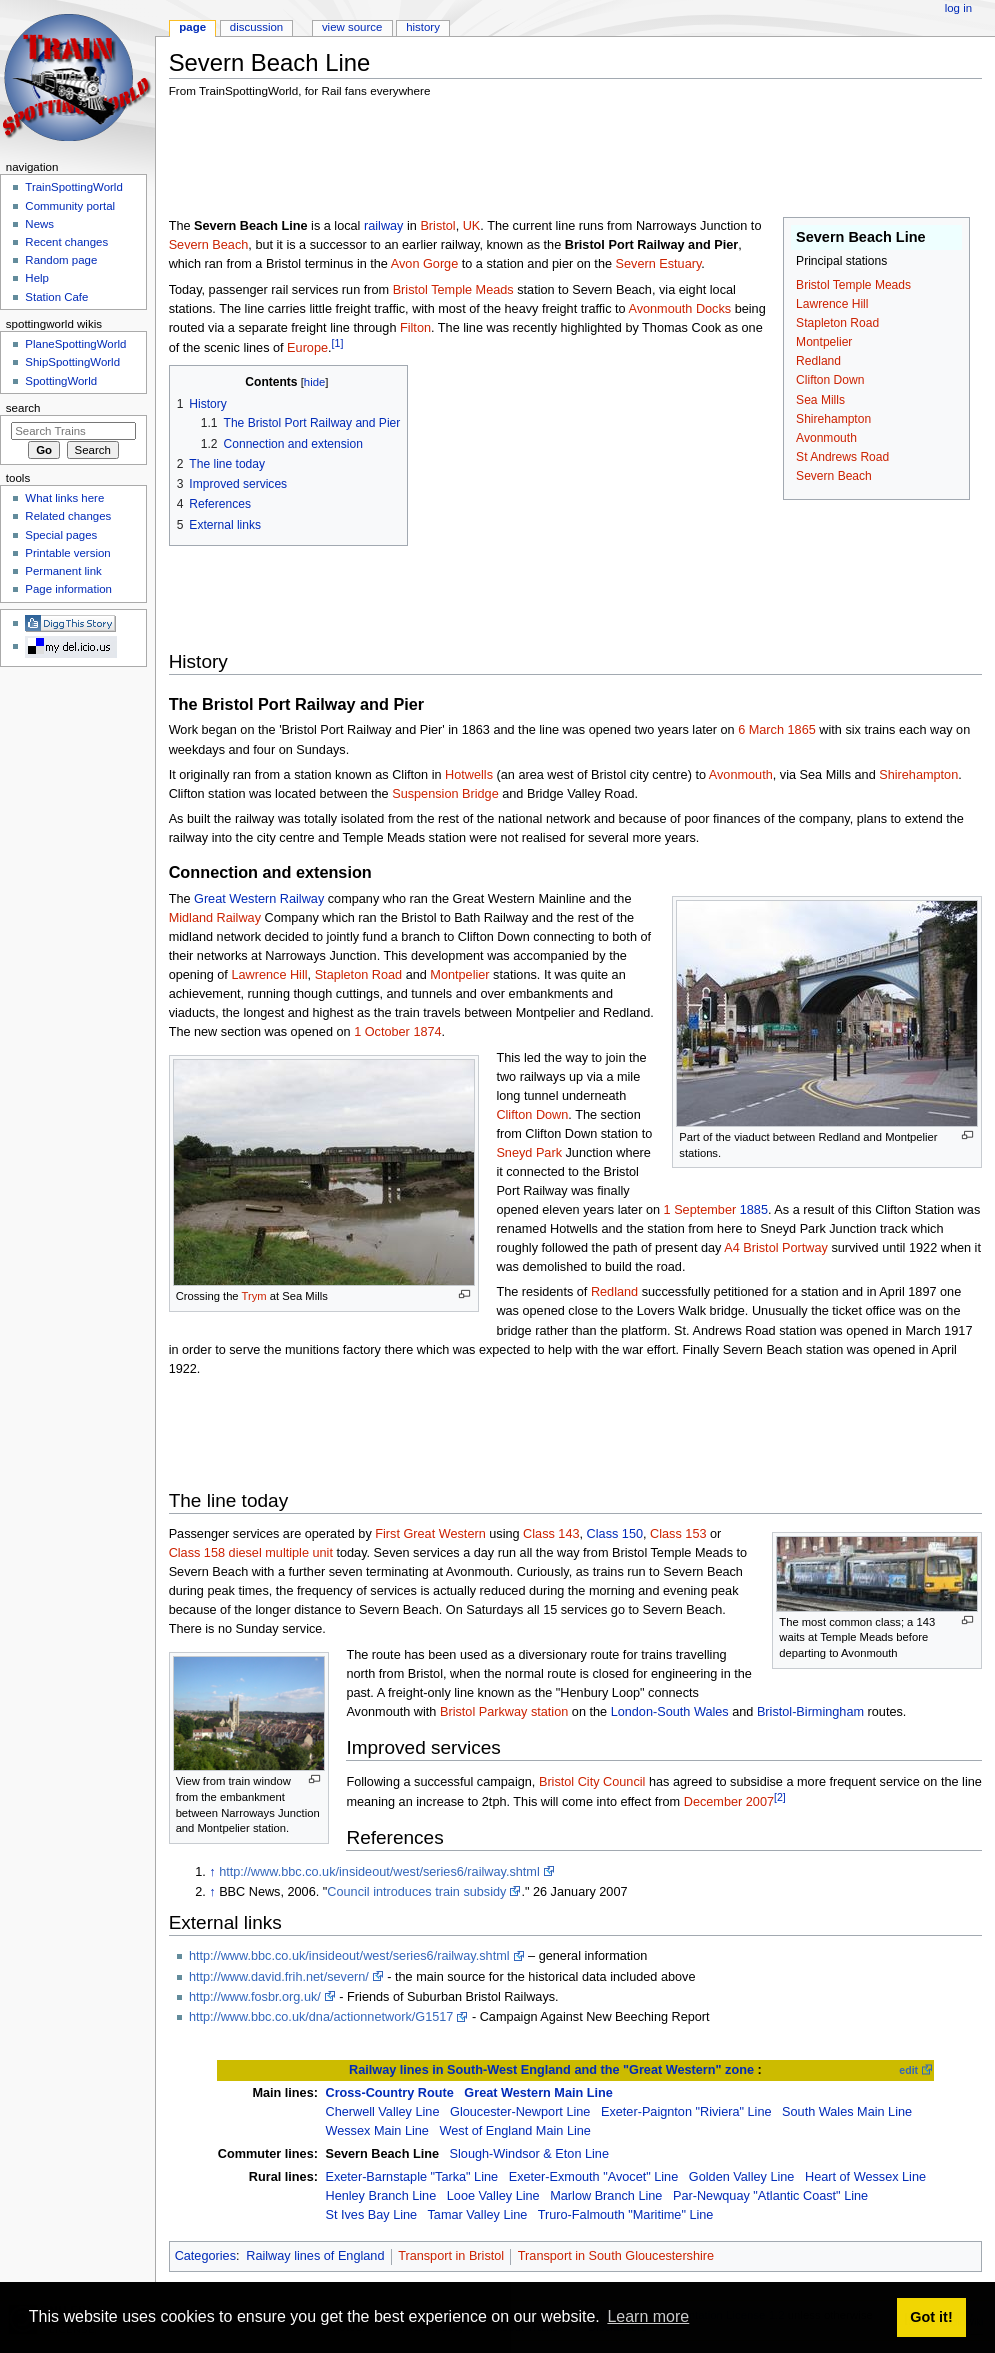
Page (192, 27)
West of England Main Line (514, 2131)
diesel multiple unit (281, 1553)
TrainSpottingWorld (73, 187)
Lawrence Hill (832, 304)
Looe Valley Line (493, 2196)
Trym (254, 1296)
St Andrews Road (842, 457)
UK (472, 226)
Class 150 (615, 1534)
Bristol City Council (592, 1782)
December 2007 (729, 1802)
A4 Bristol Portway (776, 1248)
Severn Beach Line (382, 2154)
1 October (382, 1032)
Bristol (437, 226)
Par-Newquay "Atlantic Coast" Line (770, 2196)
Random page (61, 260)
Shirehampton (833, 419)
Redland (818, 361)
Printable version (67, 553)
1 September (700, 1210)
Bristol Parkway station (504, 1712)
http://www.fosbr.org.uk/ (255, 1997)
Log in (958, 8)
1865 (802, 730)
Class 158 (197, 1553)
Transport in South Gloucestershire (616, 2256)
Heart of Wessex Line (865, 2177)
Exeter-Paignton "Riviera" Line (686, 2112)
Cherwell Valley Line (382, 2112)
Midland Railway (215, 918)
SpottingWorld (61, 381)
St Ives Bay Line (371, 2215)
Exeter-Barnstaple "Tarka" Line (411, 2177)
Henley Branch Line (380, 2196)
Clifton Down (830, 380)
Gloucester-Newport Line (520, 2112)
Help (37, 278)
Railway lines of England (315, 2256)
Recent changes (66, 242)
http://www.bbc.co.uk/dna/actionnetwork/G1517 (321, 2017)
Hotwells (469, 775)
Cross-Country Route (389, 2093)
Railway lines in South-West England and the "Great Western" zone (551, 2070)
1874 (427, 1032)
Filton (415, 328)
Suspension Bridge (445, 794)
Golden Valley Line (742, 2177)
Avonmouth (826, 438)
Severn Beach (834, 476)
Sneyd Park (529, 1153)
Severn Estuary (659, 264)
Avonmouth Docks (679, 309)
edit (908, 2070)
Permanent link (63, 571)
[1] (338, 343)
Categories (205, 2256)
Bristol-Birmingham (810, 1712)
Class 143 (551, 1534)
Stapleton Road (837, 323)
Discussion (256, 27)
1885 (754, 1210)
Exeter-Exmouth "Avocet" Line (594, 2177)
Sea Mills (820, 400)
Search (23, 408)
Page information (68, 589)
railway (383, 226)
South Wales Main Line (847, 2112)
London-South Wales (670, 1712)
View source (352, 27)
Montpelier (824, 342)
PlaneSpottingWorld (75, 344)
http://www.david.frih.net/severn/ (279, 1977)
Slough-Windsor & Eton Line (529, 2154)
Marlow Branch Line (606, 2196)
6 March (761, 730)
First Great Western (430, 1534)
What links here (64, 498)
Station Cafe (56, 297)
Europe (307, 348)
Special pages (61, 535)
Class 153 (678, 1534)
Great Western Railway (259, 899)
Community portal (70, 206)
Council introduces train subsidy (416, 1892)
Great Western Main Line (538, 2093)
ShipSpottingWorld (72, 362)
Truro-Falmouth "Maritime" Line (626, 2215)
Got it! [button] (931, 2317)
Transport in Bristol (451, 2256)
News (39, 224)
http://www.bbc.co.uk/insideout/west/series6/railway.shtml (379, 1872)
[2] (780, 1797)
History (423, 27)
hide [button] (314, 382)
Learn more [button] (648, 2316)
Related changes (68, 516)
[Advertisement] (533, 161)
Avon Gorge (424, 264)
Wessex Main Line (376, 2131)
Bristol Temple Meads (853, 285)
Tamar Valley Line (478, 2215)
